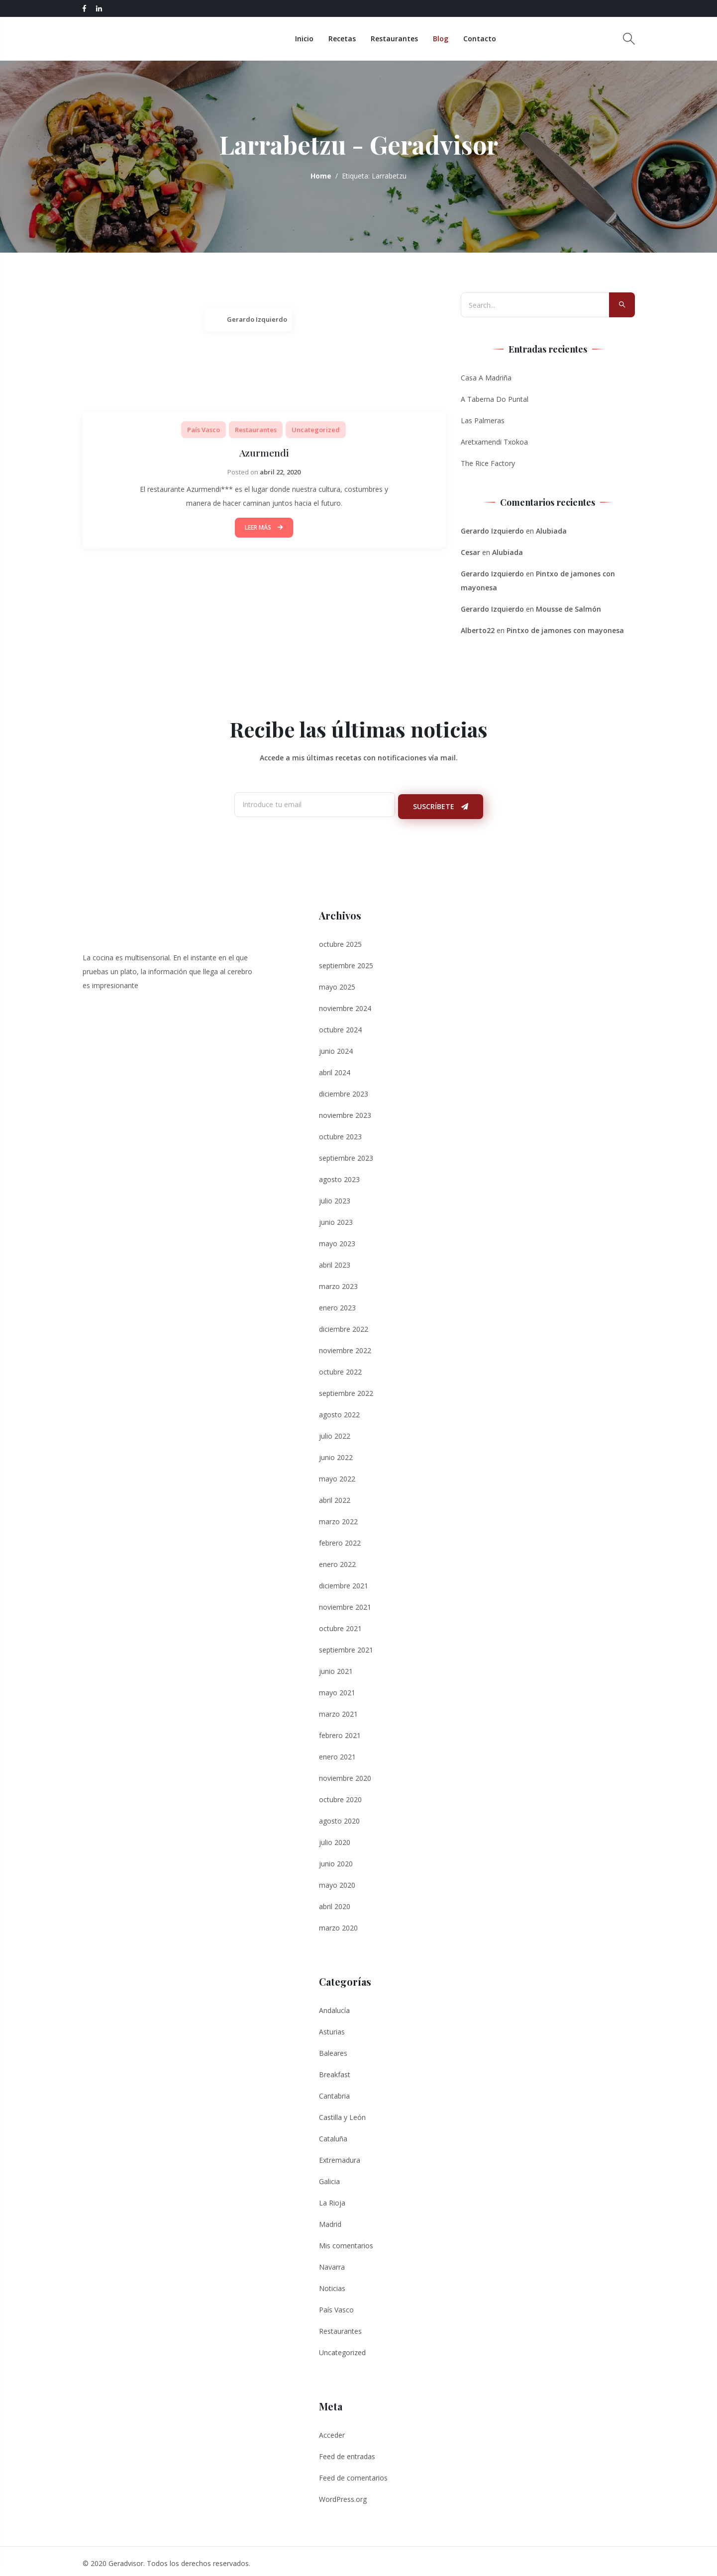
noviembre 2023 (345, 1110)
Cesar (470, 552)
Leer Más (264, 527)
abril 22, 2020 (280, 471)
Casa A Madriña (486, 377)
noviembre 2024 (345, 1004)
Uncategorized (316, 429)
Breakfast (334, 2070)
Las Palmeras (483, 420)
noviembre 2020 (345, 1773)
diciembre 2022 (343, 1324)
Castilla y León (342, 2112)
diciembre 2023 (343, 1089)
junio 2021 (336, 1666)
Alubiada (551, 531)
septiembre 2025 (346, 961)
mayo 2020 (337, 1880)
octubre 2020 (340, 1795)
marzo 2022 (338, 1517)
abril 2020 (334, 1902)
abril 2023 (334, 1260)
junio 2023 (336, 1217)
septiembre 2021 (346, 1645)
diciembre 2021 (343, 1581)
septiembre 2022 (346, 1388)
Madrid (330, 2219)
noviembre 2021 (345, 1602)
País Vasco (203, 429)
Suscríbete (440, 802)
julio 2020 (334, 1837)
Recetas (351, 38)
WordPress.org (343, 2494)
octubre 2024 (340, 1025)
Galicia (329, 2177)
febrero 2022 (340, 1538)
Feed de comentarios (353, 2473)
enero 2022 (337, 1559)
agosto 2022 (339, 1410)
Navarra (332, 2262)
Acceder (332, 2430)
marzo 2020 (338, 1923)
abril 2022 (334, 1495)
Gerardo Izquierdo (257, 319)
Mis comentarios (346, 2241)
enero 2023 (337, 1303)
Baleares (333, 2048)
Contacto (489, 38)
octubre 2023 (340, 1132)
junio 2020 (336, 1859)
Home (320, 176)
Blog (450, 38)
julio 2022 (334, 1431)
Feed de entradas (347, 2452)
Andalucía (334, 2006)
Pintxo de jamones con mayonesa (565, 630)
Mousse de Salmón (568, 609)
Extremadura (339, 2155)
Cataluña (333, 2134)
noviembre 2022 (345, 1346)
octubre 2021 (340, 1624)
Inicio (314, 38)
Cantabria (334, 2091)
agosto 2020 (339, 1816)
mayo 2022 (337, 1474)
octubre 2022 (340, 1367)
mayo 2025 (337, 982)
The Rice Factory (488, 463)
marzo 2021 (338, 1709)
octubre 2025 (340, 939)
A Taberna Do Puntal (494, 399)
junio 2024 (336, 1046)
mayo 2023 (337, 1239)
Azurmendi (264, 452)
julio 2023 (334, 1196)
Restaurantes (403, 38)
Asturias (332, 2027)
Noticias (332, 2284)
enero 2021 (337, 1752)
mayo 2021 (337, 1688)
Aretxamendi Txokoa (494, 442)
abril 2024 (334, 1068)
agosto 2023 (339, 1175)
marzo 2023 (338, 1282)
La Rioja (332, 2198)
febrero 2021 (340, 1731)
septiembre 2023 (346, 1153)
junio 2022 (336, 1453)
